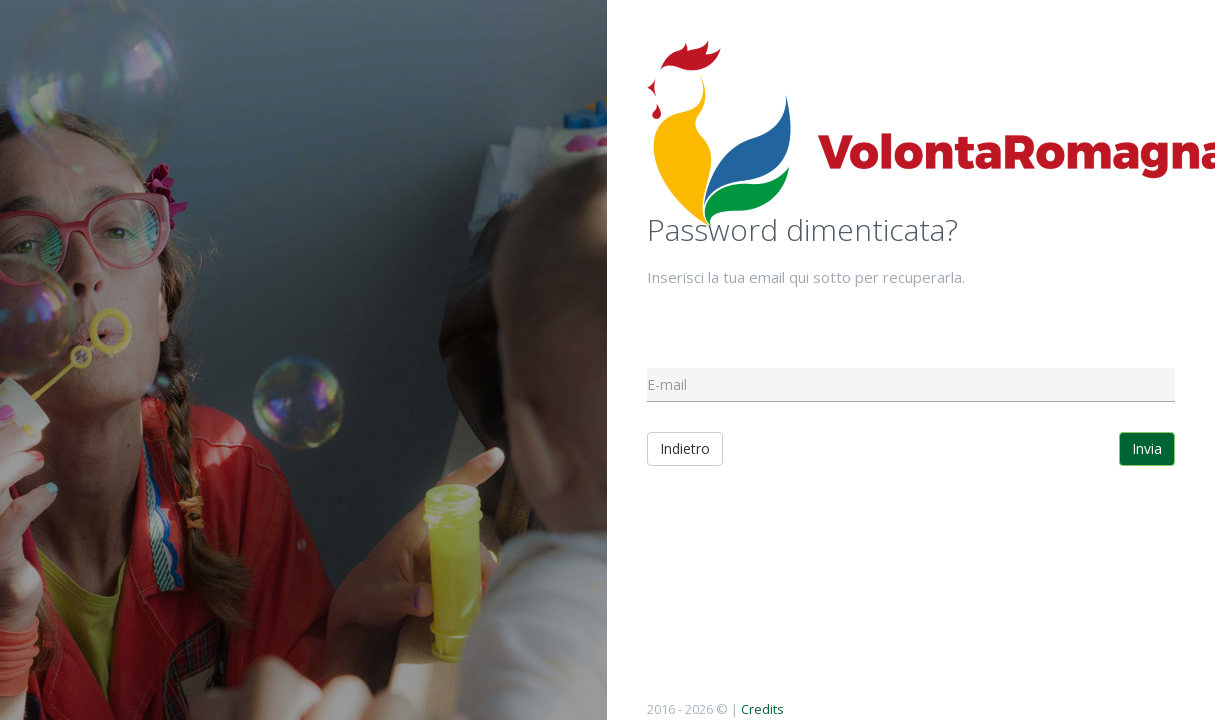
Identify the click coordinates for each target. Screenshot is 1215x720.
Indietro (685, 448)
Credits (762, 709)
